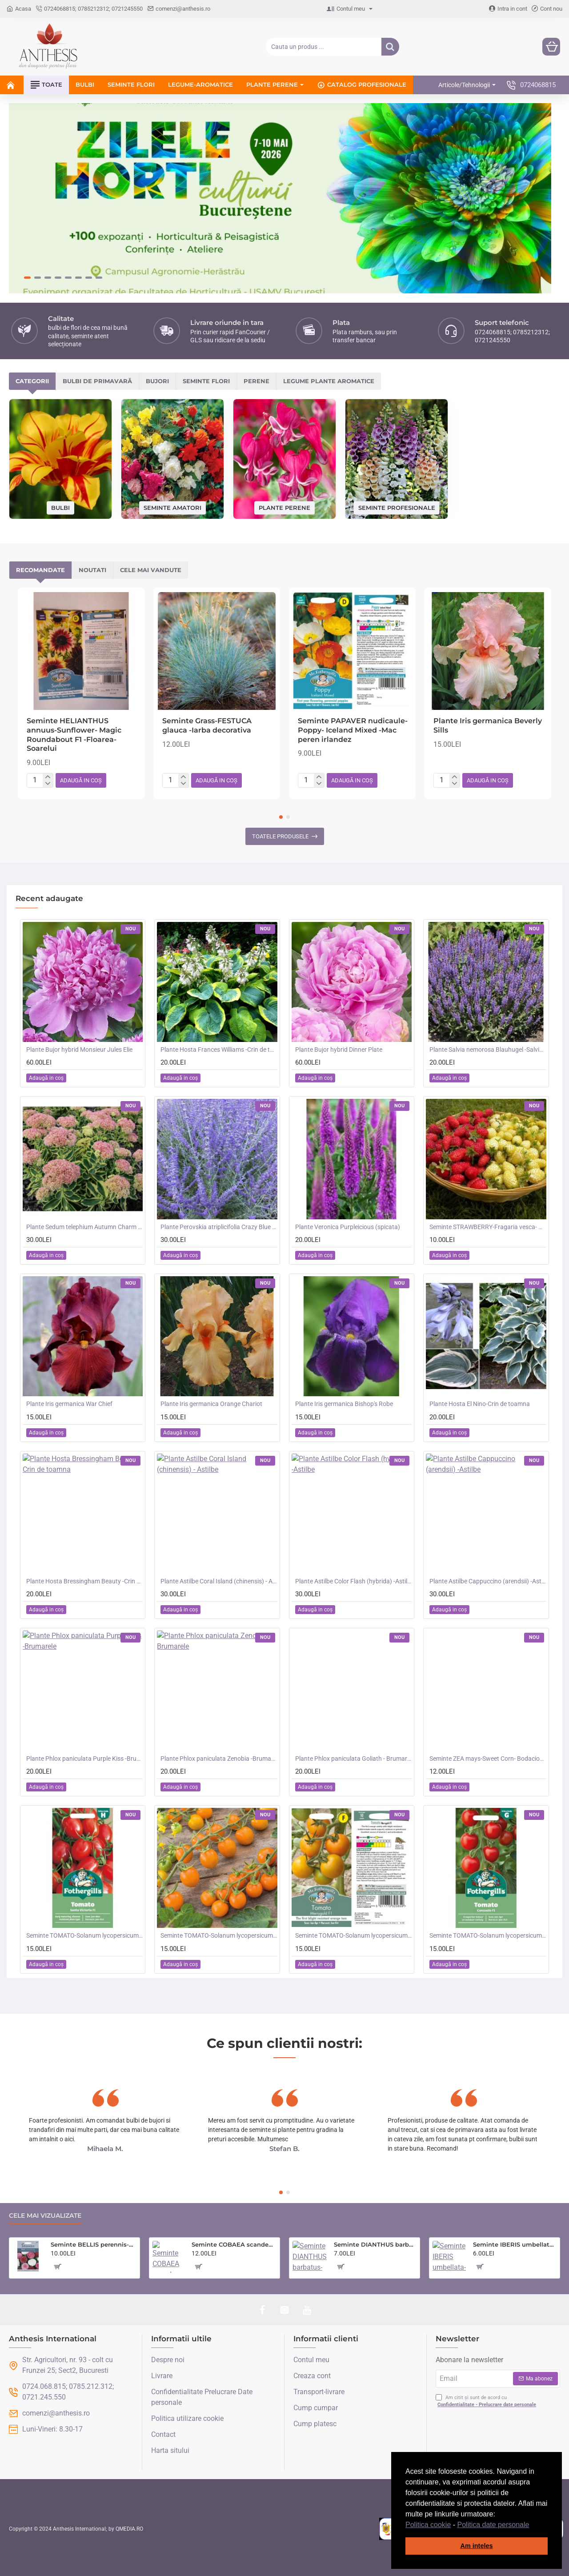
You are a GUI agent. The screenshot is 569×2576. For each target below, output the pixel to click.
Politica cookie (428, 2524)
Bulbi (60, 507)
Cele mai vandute (150, 569)
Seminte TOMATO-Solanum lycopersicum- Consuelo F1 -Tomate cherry (487, 1935)
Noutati (92, 569)
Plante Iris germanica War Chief (69, 1403)
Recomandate (40, 569)
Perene (256, 381)
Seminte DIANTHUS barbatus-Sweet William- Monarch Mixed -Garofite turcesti (375, 2244)
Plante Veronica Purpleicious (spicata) (347, 1226)
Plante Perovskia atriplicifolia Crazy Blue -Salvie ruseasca (218, 1226)
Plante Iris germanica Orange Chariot (211, 1403)
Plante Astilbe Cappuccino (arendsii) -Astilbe (487, 1581)
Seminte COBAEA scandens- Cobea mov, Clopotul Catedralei (234, 2244)
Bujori (157, 381)
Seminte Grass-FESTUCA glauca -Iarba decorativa (207, 725)
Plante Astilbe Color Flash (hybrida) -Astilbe (353, 1581)
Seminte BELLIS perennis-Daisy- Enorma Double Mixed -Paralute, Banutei (93, 2244)
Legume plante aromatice (328, 381)
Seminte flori (206, 381)
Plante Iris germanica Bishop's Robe (344, 1403)
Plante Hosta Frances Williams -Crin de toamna (218, 1049)
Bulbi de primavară (97, 381)
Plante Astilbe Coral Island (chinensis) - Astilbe (218, 1581)
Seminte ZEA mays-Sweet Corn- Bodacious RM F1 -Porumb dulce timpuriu (487, 1758)
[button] (532, 2525)
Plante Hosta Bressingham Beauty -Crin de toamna (84, 1581)
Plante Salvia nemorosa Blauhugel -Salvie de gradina (487, 1049)
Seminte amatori (172, 507)
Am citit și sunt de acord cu (487, 2401)
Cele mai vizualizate (45, 2215)
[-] (48, 784)
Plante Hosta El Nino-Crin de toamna (479, 1403)
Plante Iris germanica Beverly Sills (487, 725)
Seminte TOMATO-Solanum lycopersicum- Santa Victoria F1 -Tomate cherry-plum (84, 1935)
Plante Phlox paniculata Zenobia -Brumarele (218, 1758)
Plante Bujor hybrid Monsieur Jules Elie (79, 1049)
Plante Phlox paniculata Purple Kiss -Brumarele (84, 1758)
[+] (48, 777)
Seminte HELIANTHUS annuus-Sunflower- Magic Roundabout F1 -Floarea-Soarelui (74, 735)
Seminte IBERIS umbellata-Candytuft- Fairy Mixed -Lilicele (515, 2244)
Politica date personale (493, 2524)
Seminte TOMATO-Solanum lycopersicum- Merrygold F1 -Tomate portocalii (353, 1935)
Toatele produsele (280, 836)
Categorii (32, 381)
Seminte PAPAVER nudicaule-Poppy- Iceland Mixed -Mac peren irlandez (353, 730)
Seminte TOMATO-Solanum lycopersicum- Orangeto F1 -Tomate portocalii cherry (218, 1935)
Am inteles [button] (477, 2545)
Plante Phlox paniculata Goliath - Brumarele (353, 1758)
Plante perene (284, 507)
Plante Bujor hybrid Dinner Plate (338, 1049)
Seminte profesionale (396, 507)
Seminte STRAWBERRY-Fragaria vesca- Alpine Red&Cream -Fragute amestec (487, 1226)
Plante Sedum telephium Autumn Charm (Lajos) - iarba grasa (84, 1226)
